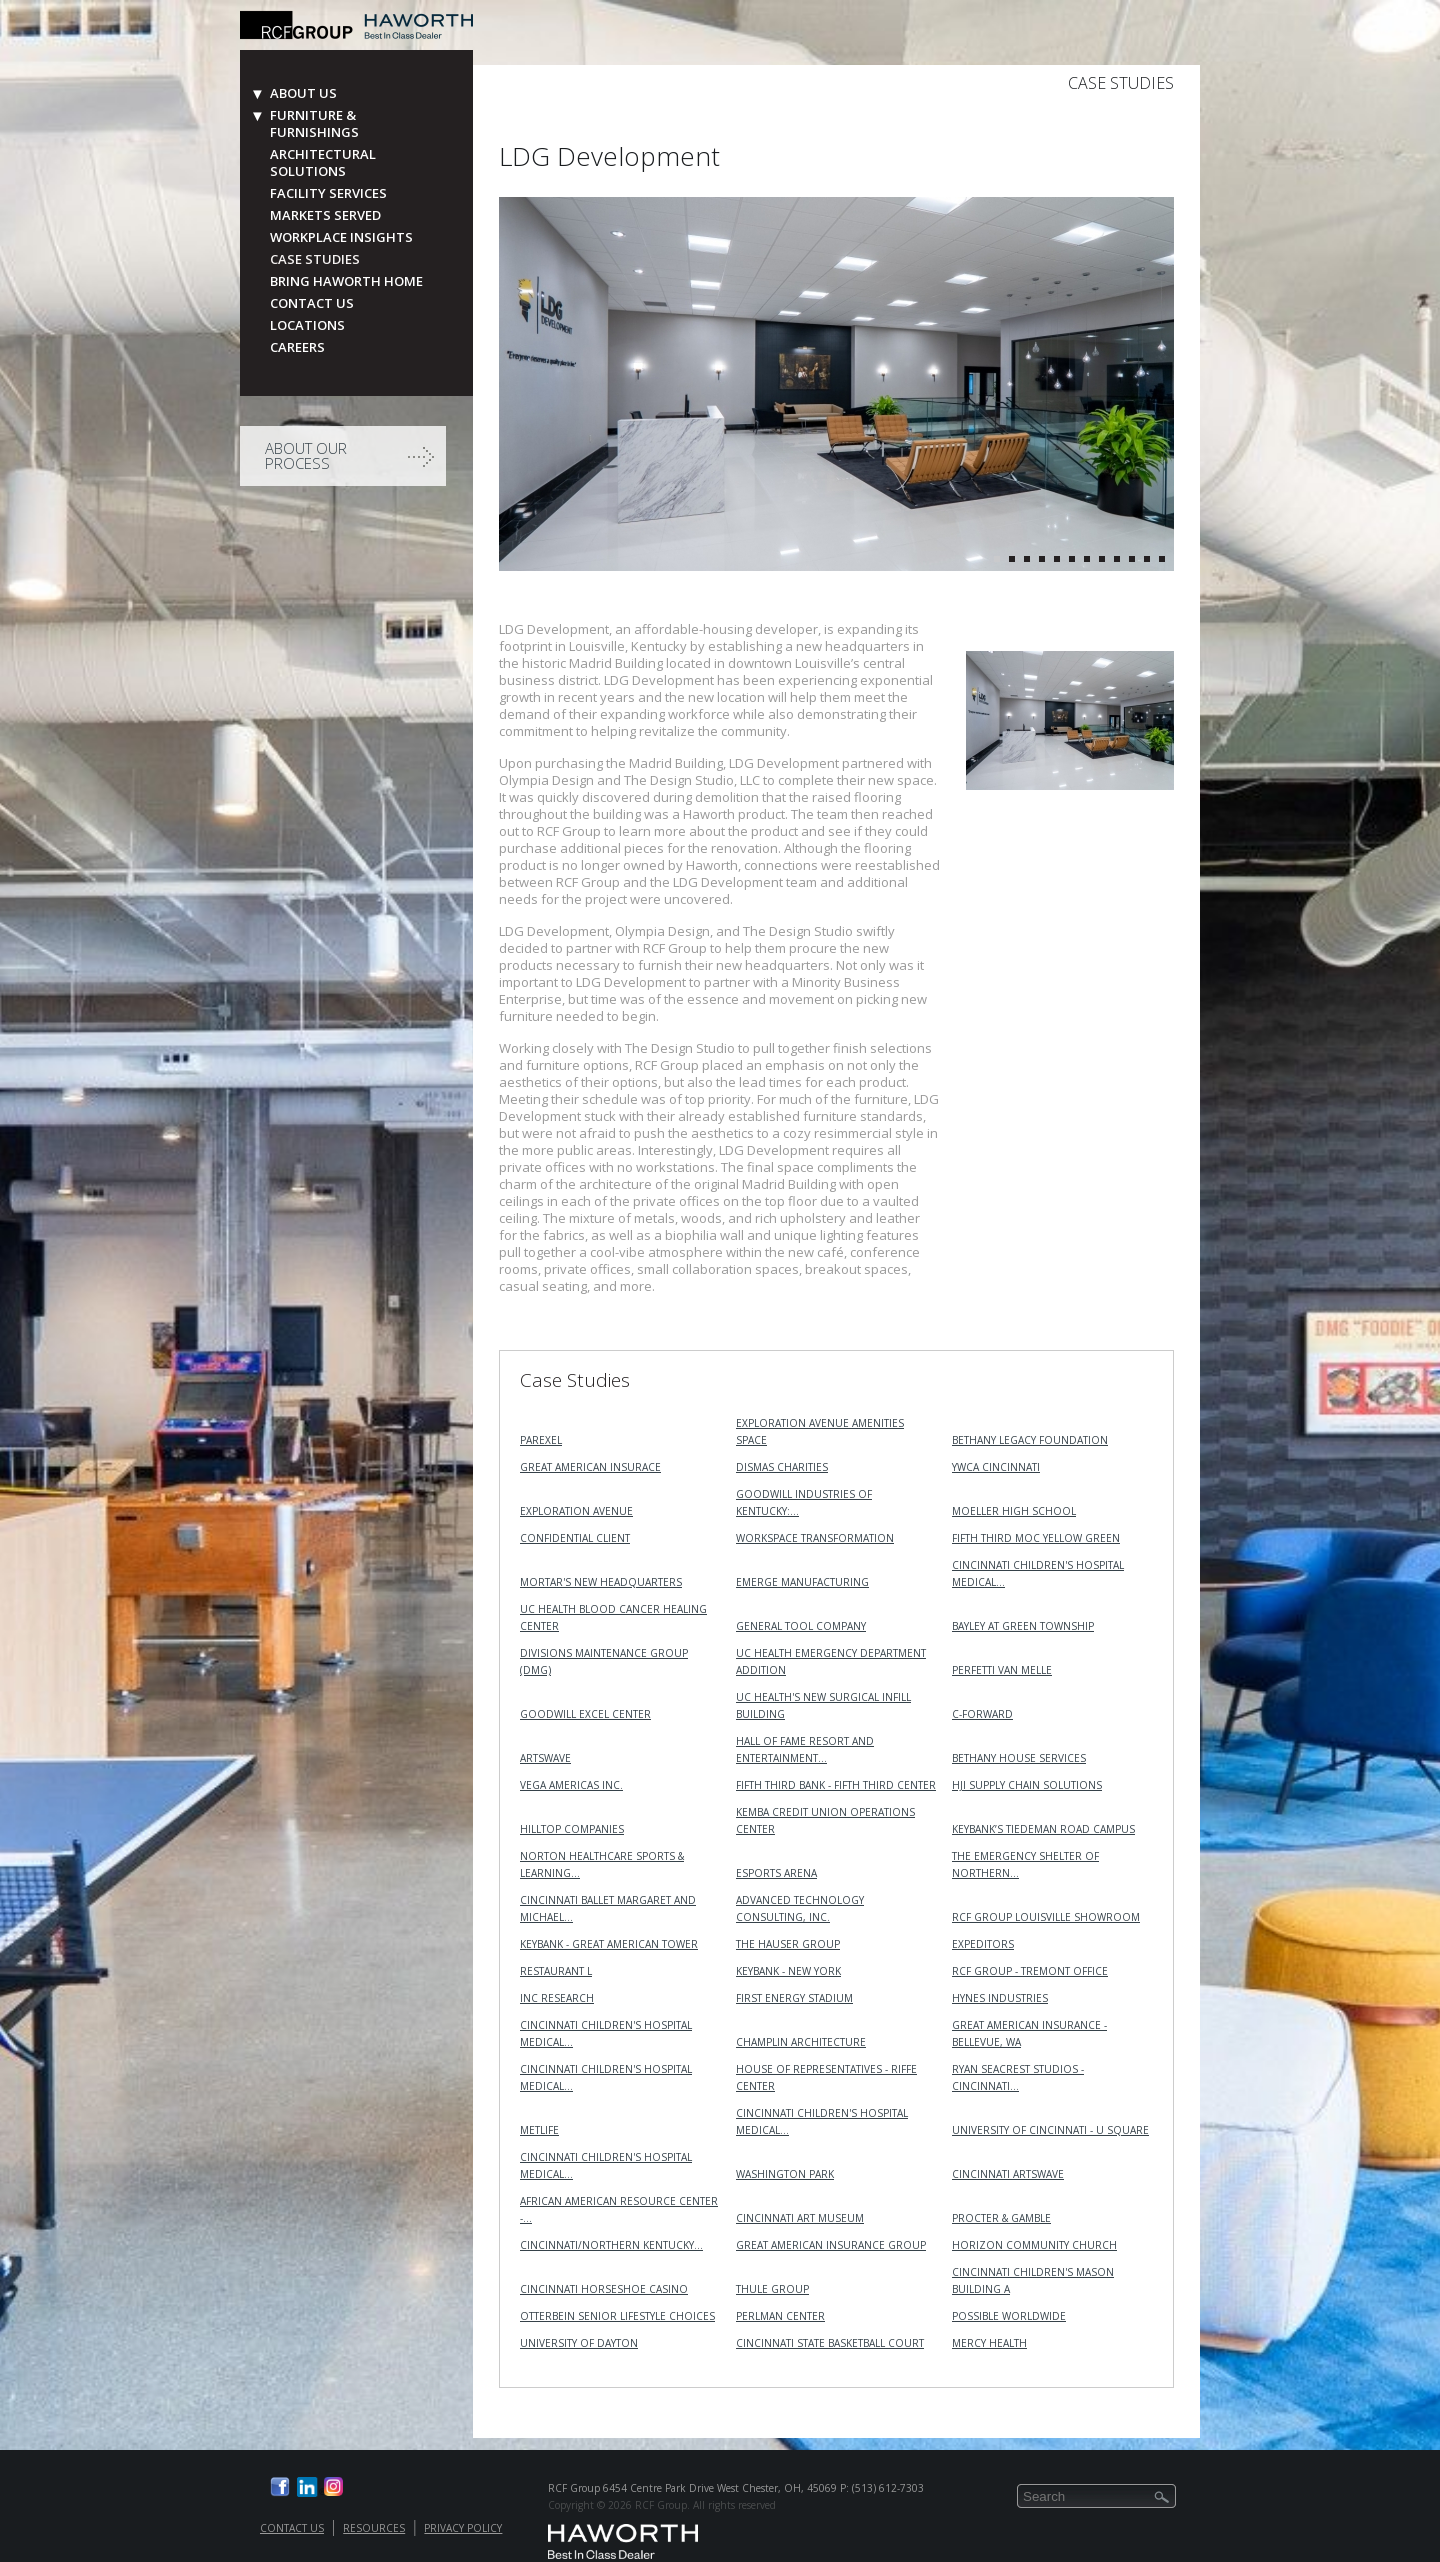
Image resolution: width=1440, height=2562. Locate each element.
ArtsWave (545, 1758)
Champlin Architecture (801, 2042)
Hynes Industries (1000, 1998)
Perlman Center (780, 2316)
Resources (374, 2528)
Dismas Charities (782, 1467)
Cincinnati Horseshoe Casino (604, 2289)
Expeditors (983, 1944)
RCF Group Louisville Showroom (1046, 1917)
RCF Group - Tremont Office (1030, 1971)
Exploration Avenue (576, 1511)
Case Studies (315, 259)
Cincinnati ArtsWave (1008, 2174)
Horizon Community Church (1034, 2245)
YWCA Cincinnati (996, 1467)
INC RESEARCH (557, 1998)
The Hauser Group (788, 1944)
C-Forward (982, 1714)
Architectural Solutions (323, 163)
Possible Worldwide (1009, 2316)
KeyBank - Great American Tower (609, 1944)
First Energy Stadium (794, 1998)
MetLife (539, 2130)
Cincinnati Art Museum (800, 2218)
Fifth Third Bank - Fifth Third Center (836, 1785)
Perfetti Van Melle (1002, 1670)
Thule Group (772, 2289)
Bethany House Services (1019, 1758)
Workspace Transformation (815, 1538)
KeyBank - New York (788, 1971)
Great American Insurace (590, 1467)
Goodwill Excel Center (585, 1714)
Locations (307, 325)
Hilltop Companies (572, 1829)
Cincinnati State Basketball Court (830, 2343)
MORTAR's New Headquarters (601, 1582)
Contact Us (312, 303)
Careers (297, 347)
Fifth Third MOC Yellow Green (1036, 1538)
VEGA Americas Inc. (571, 1785)
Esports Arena (776, 1873)
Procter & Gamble (1001, 2218)
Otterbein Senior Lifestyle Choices (617, 2316)
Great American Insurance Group (831, 2245)
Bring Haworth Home (346, 281)
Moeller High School (1014, 1511)
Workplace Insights (341, 237)
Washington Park (785, 2174)
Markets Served (325, 215)
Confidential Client (575, 1538)
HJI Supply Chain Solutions (1027, 1785)
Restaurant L (556, 1971)
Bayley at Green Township (1023, 1626)
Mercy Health (989, 2343)
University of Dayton (579, 2343)
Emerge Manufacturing (802, 1582)
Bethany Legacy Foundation (1030, 1440)
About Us (303, 93)
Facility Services (328, 193)
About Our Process (306, 455)
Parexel (541, 1440)
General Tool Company (801, 1626)
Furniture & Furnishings (314, 124)
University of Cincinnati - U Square (1050, 2130)
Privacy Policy (463, 2528)
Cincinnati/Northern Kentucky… (611, 2245)
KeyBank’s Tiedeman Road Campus (1043, 1829)
